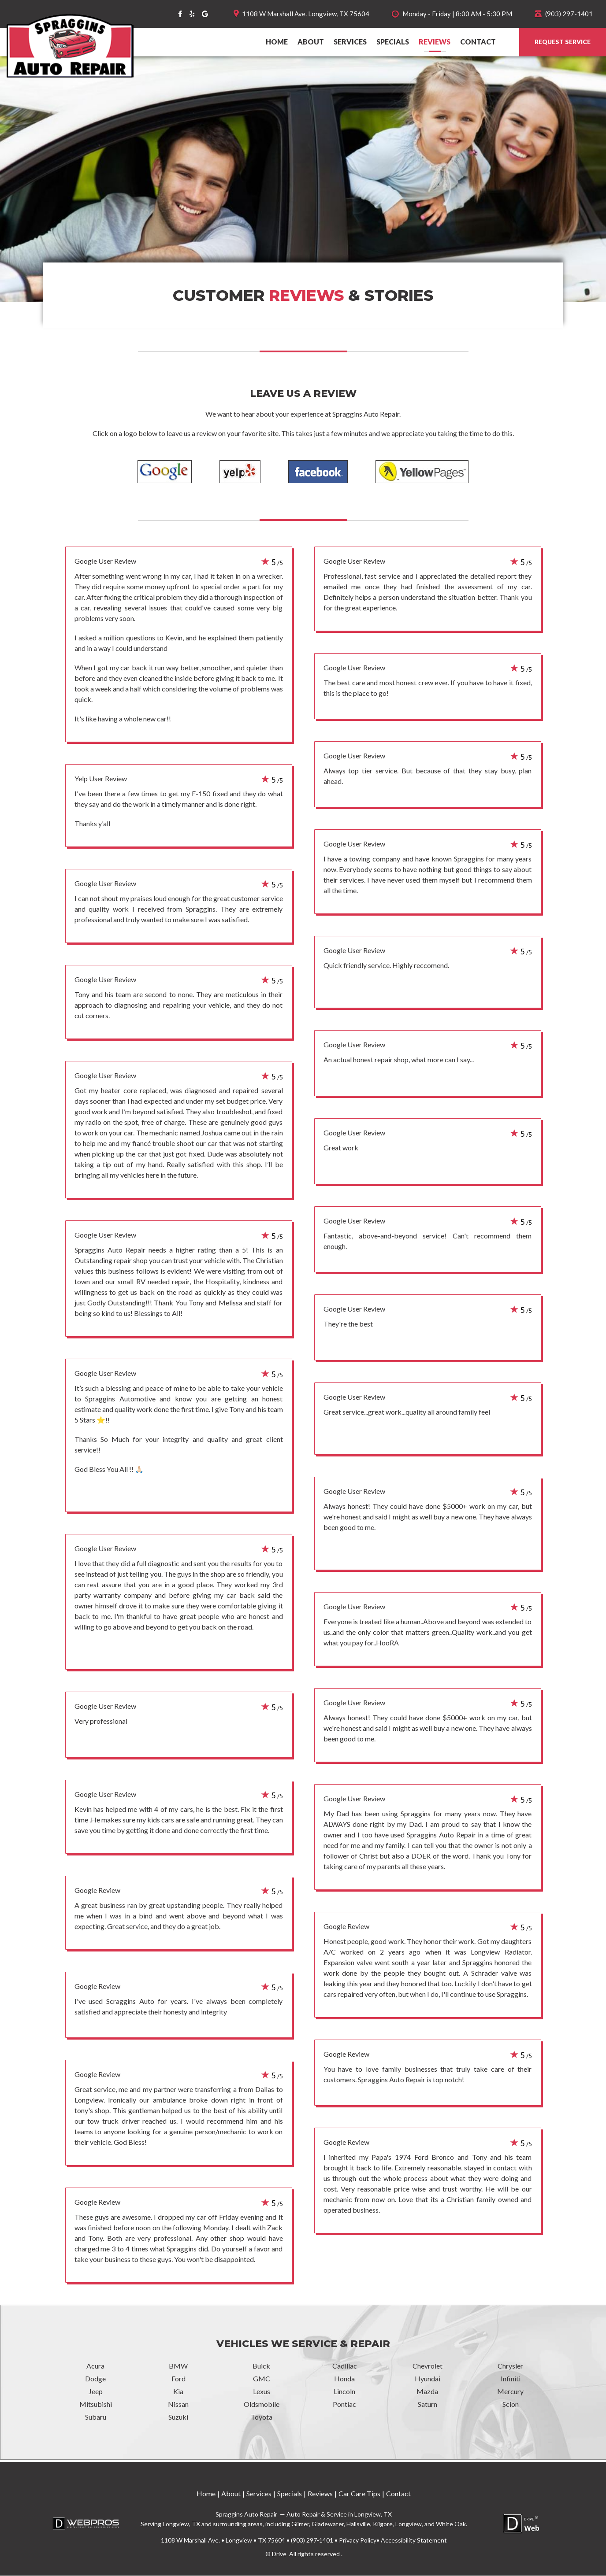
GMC (261, 2379)
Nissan (178, 2404)
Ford (178, 2379)
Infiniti (510, 2379)
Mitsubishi (95, 2404)
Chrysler (510, 2366)
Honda (344, 2379)
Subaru (95, 2417)
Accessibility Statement (414, 2540)
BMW (178, 2366)
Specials (392, 41)
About (310, 41)
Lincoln (344, 2392)
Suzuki (178, 2417)
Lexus (261, 2392)
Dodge (95, 2379)
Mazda (427, 2392)
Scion (510, 2404)
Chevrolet (427, 2366)
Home (277, 41)
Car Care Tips (359, 2494)
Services (350, 41)
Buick (261, 2366)
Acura (95, 2366)
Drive (279, 2554)
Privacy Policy (357, 2540)
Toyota (261, 2417)
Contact (478, 41)
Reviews (434, 41)
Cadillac (344, 2366)
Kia (178, 2392)
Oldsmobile (261, 2404)
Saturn (427, 2404)
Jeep (96, 2392)
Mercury (510, 2392)
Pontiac (344, 2404)
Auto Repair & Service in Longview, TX (338, 2514)
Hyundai (427, 2379)
